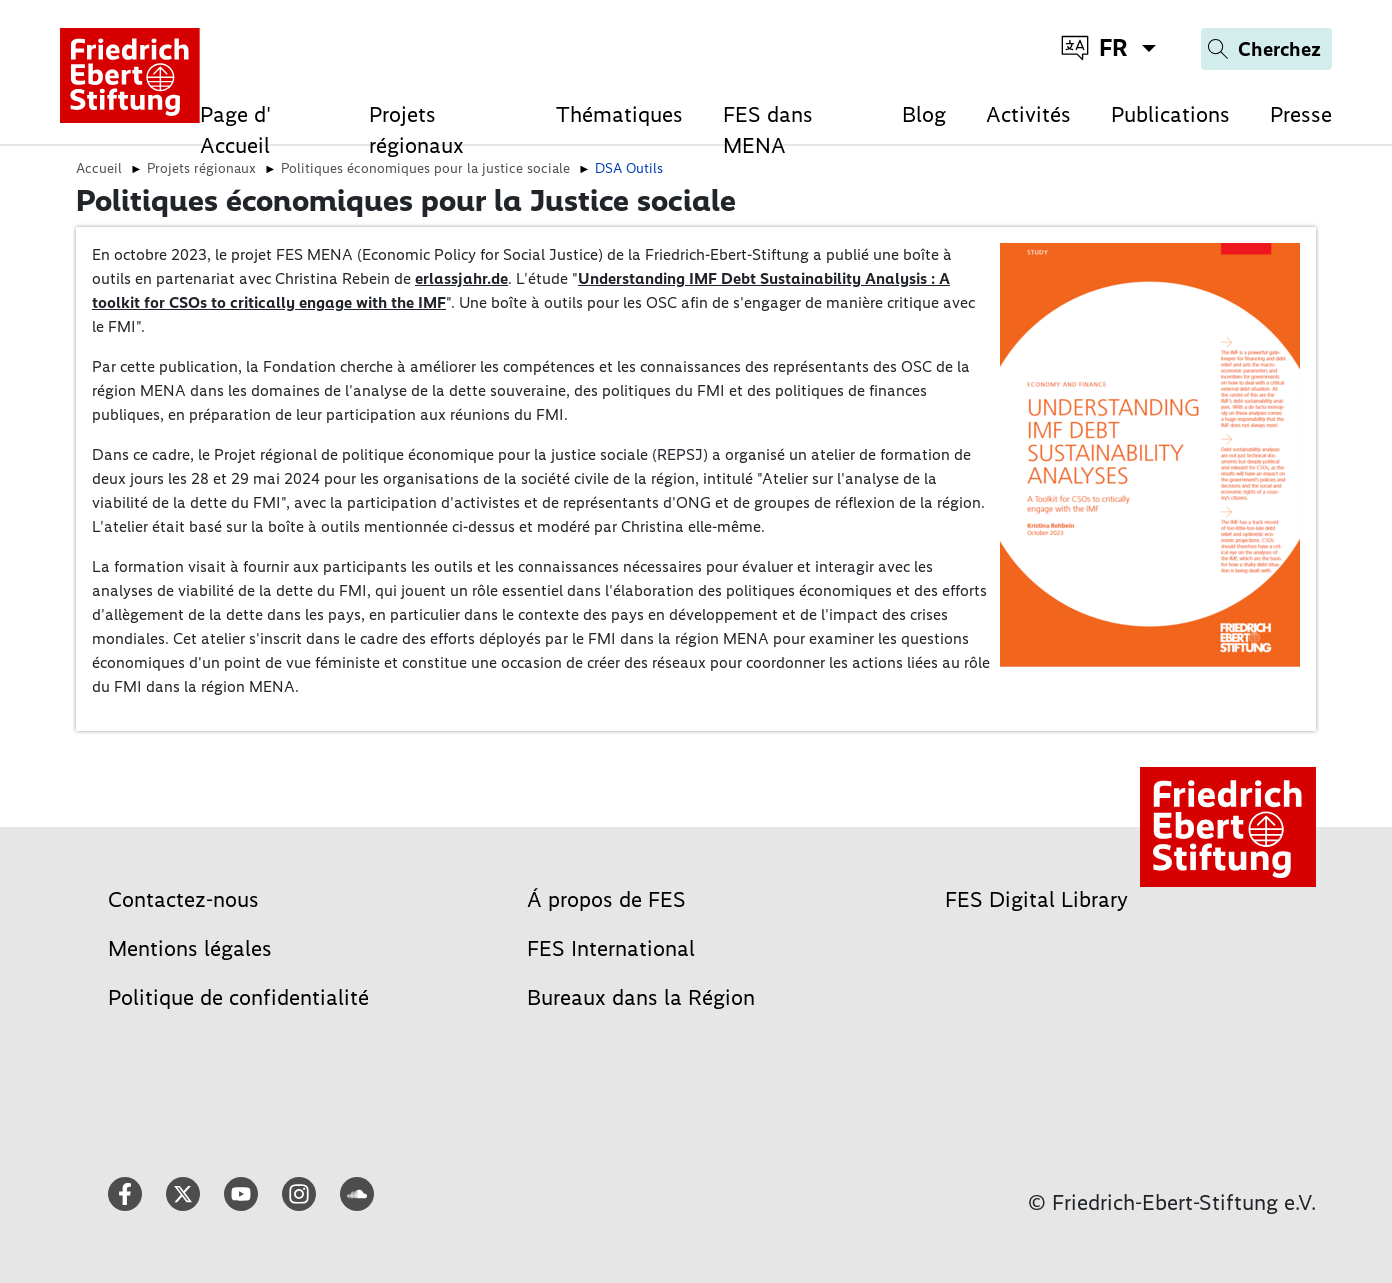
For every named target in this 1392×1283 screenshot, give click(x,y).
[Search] (1266, 49)
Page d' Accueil (235, 130)
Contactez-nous (183, 899)
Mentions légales (190, 948)
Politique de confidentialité (238, 997)
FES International (611, 948)
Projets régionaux (416, 130)
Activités (1028, 114)
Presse (1301, 114)
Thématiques (619, 114)
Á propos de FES (606, 899)
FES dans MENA (768, 130)
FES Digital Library (1036, 899)
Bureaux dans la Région (641, 997)
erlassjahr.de (461, 278)
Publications (1170, 114)
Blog (924, 114)
